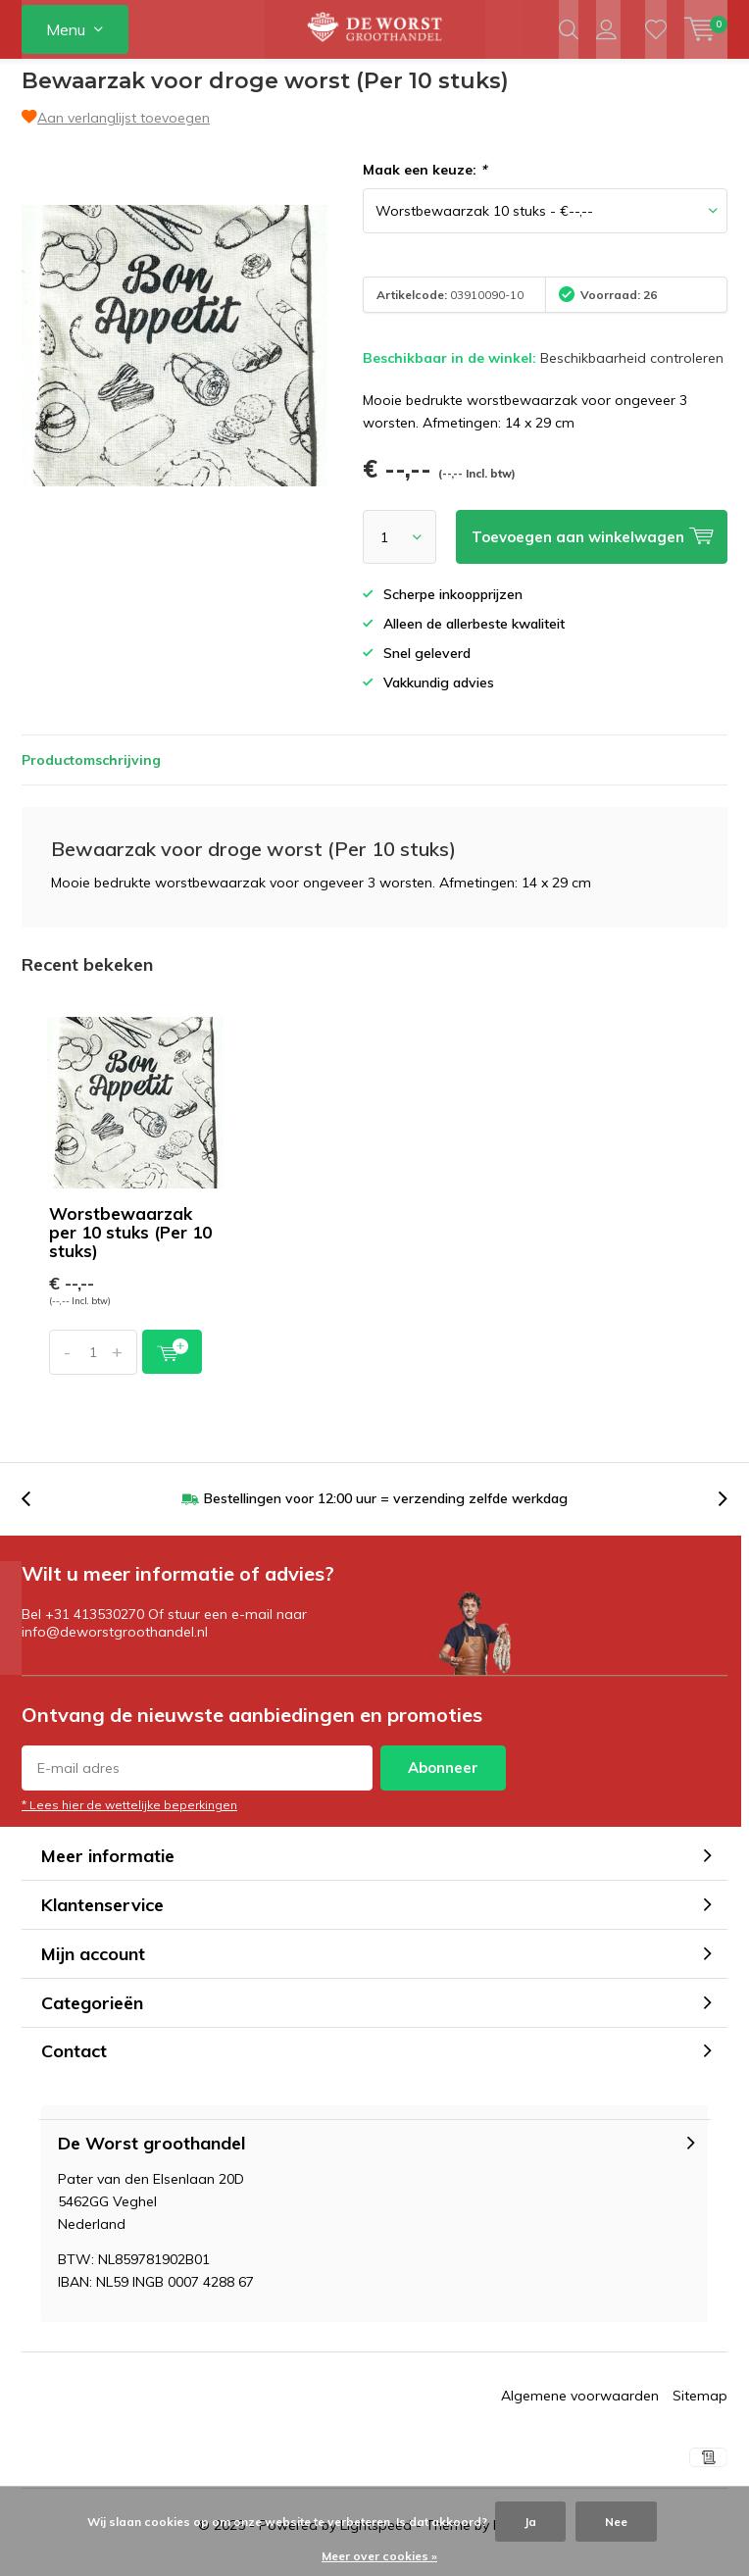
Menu (65, 29)
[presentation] (36, 1513)
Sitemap (700, 2410)
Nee (616, 2521)
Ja (530, 2521)
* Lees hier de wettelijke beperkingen (129, 1819)
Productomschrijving (91, 774)
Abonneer (443, 1782)
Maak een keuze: (424, 184)
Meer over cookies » (379, 2556)
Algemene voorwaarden (580, 2410)
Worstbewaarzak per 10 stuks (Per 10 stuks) (130, 1246)
